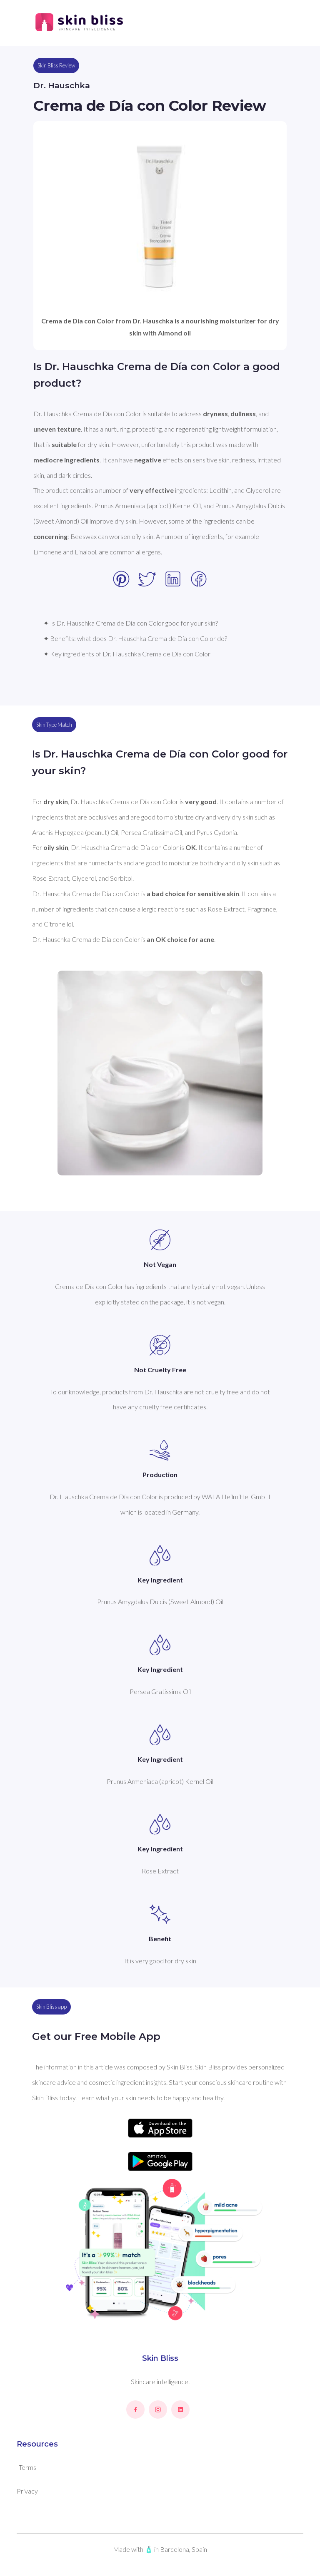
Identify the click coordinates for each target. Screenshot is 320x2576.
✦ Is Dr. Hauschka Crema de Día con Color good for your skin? (130, 623)
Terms (27, 2467)
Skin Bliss (160, 2358)
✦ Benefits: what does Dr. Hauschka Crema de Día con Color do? (135, 638)
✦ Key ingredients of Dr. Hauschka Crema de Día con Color (126, 654)
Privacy (27, 2491)
